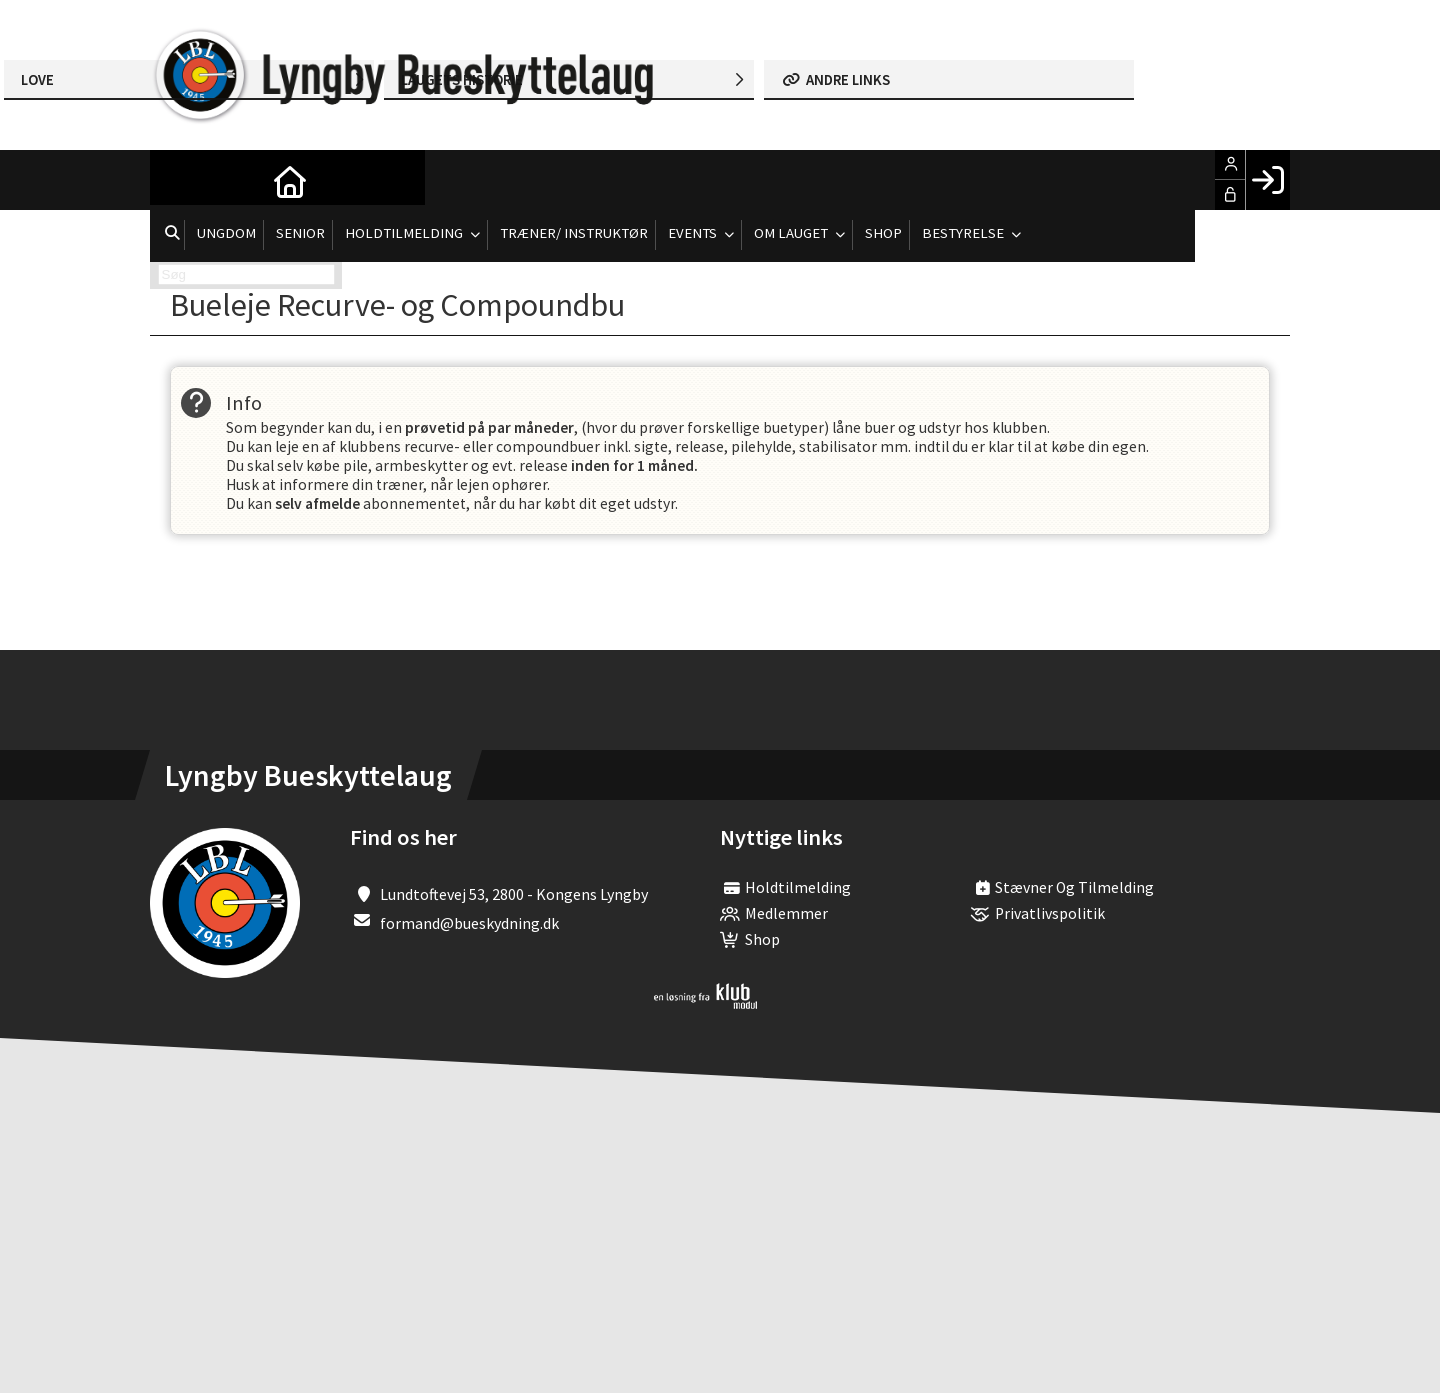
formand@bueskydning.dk (469, 928)
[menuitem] (180, 180)
